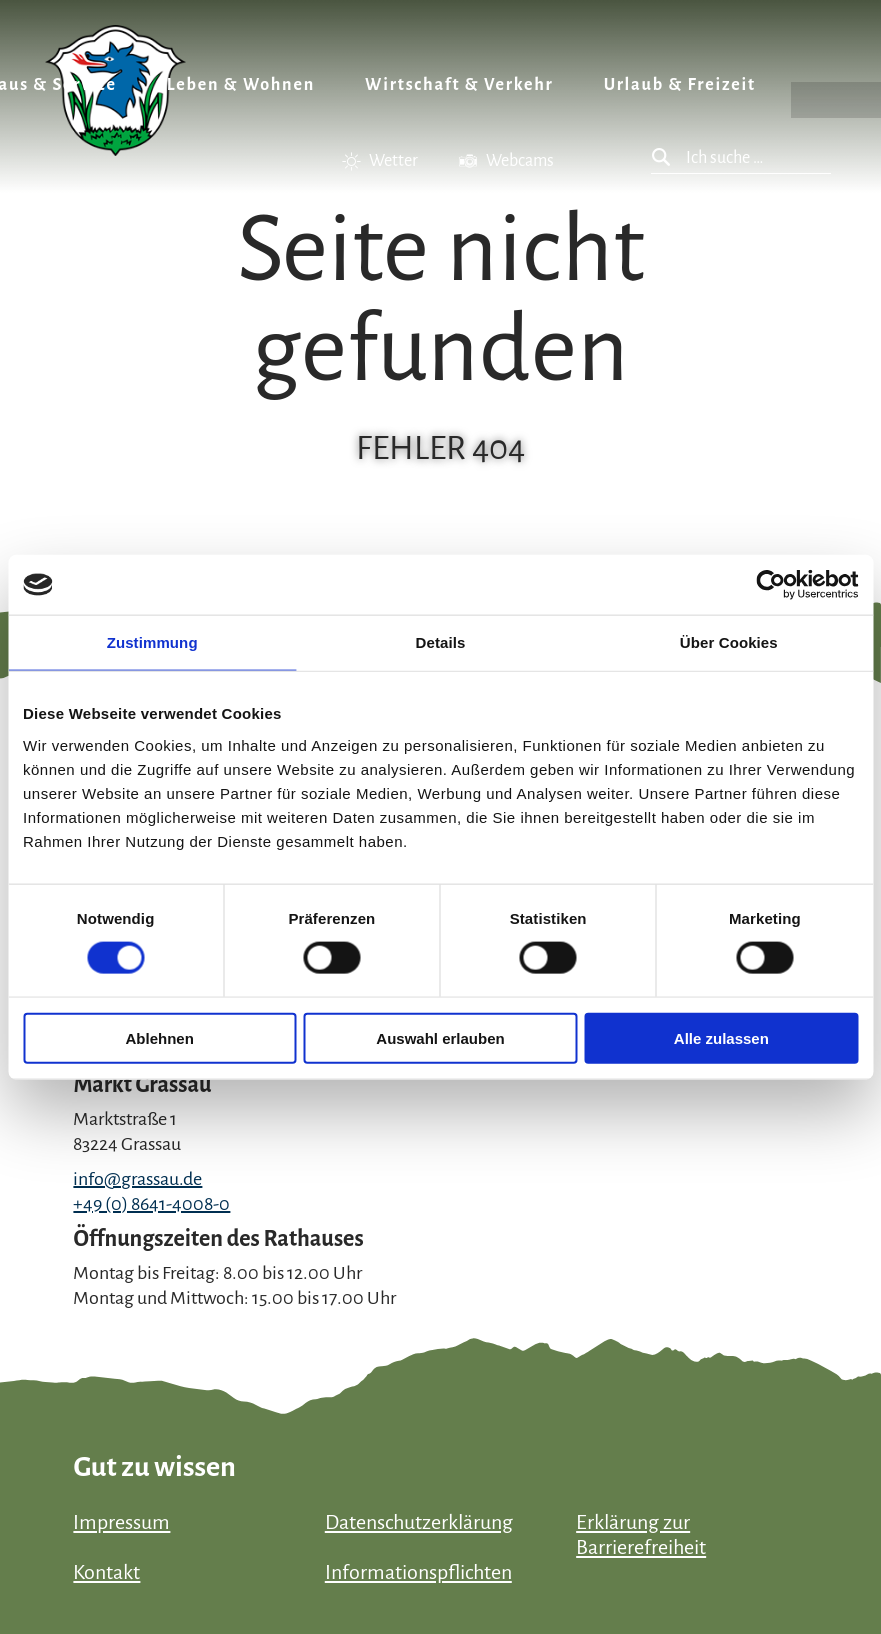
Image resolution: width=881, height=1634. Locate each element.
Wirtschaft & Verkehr (459, 85)
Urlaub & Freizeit (680, 85)
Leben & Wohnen (241, 85)
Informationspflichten (418, 1572)
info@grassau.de (137, 1179)
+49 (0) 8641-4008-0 (151, 1204)
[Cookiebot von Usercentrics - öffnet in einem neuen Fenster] (770, 585)
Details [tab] (441, 642)
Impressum (121, 1522)
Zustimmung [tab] (152, 642)
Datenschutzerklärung (419, 1522)
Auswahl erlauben (440, 1037)
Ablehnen (160, 1037)
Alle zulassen (721, 1037)
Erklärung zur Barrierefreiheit (641, 1534)
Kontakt (106, 1572)
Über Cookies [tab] (729, 642)
